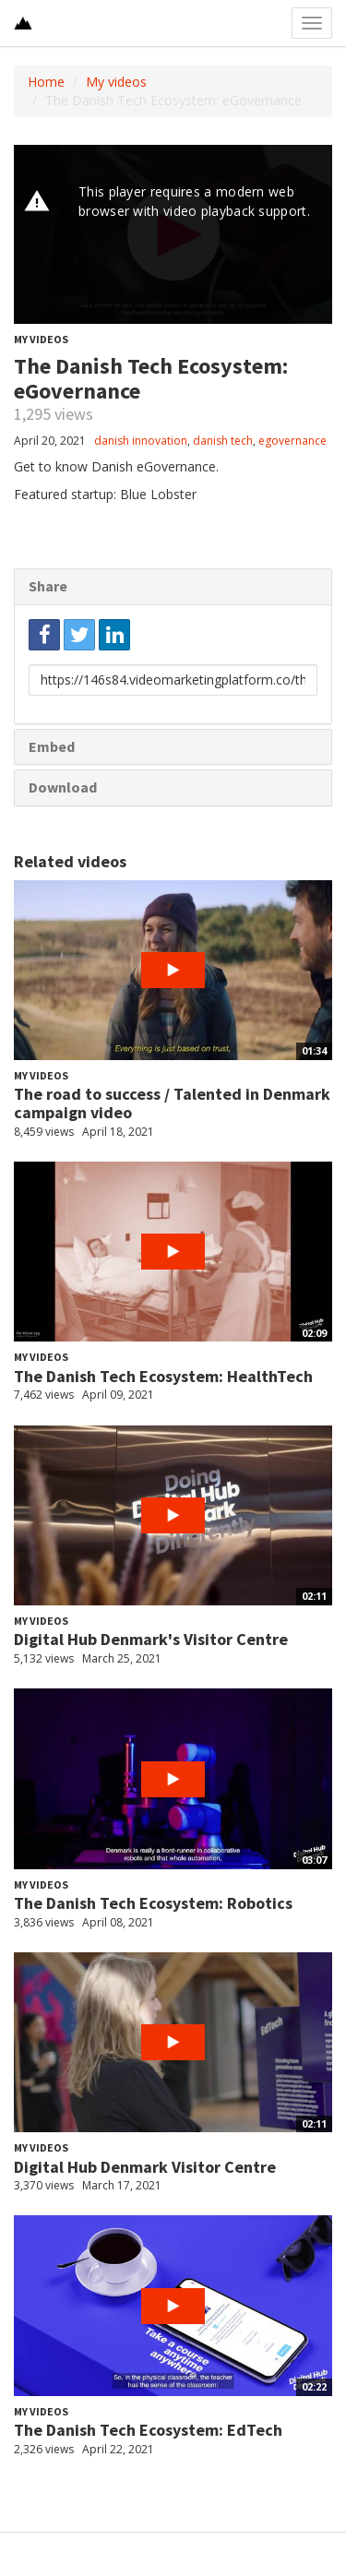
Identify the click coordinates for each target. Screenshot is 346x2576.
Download (63, 787)
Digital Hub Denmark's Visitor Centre (151, 1639)
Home (46, 81)
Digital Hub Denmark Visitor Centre (145, 2166)
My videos (116, 81)
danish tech (223, 440)
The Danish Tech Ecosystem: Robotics (153, 1903)
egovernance (292, 440)
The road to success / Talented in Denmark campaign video (172, 1103)
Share (48, 586)
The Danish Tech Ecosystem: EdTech (148, 2429)
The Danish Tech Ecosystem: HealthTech (163, 1376)
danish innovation (140, 440)
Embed (52, 746)
